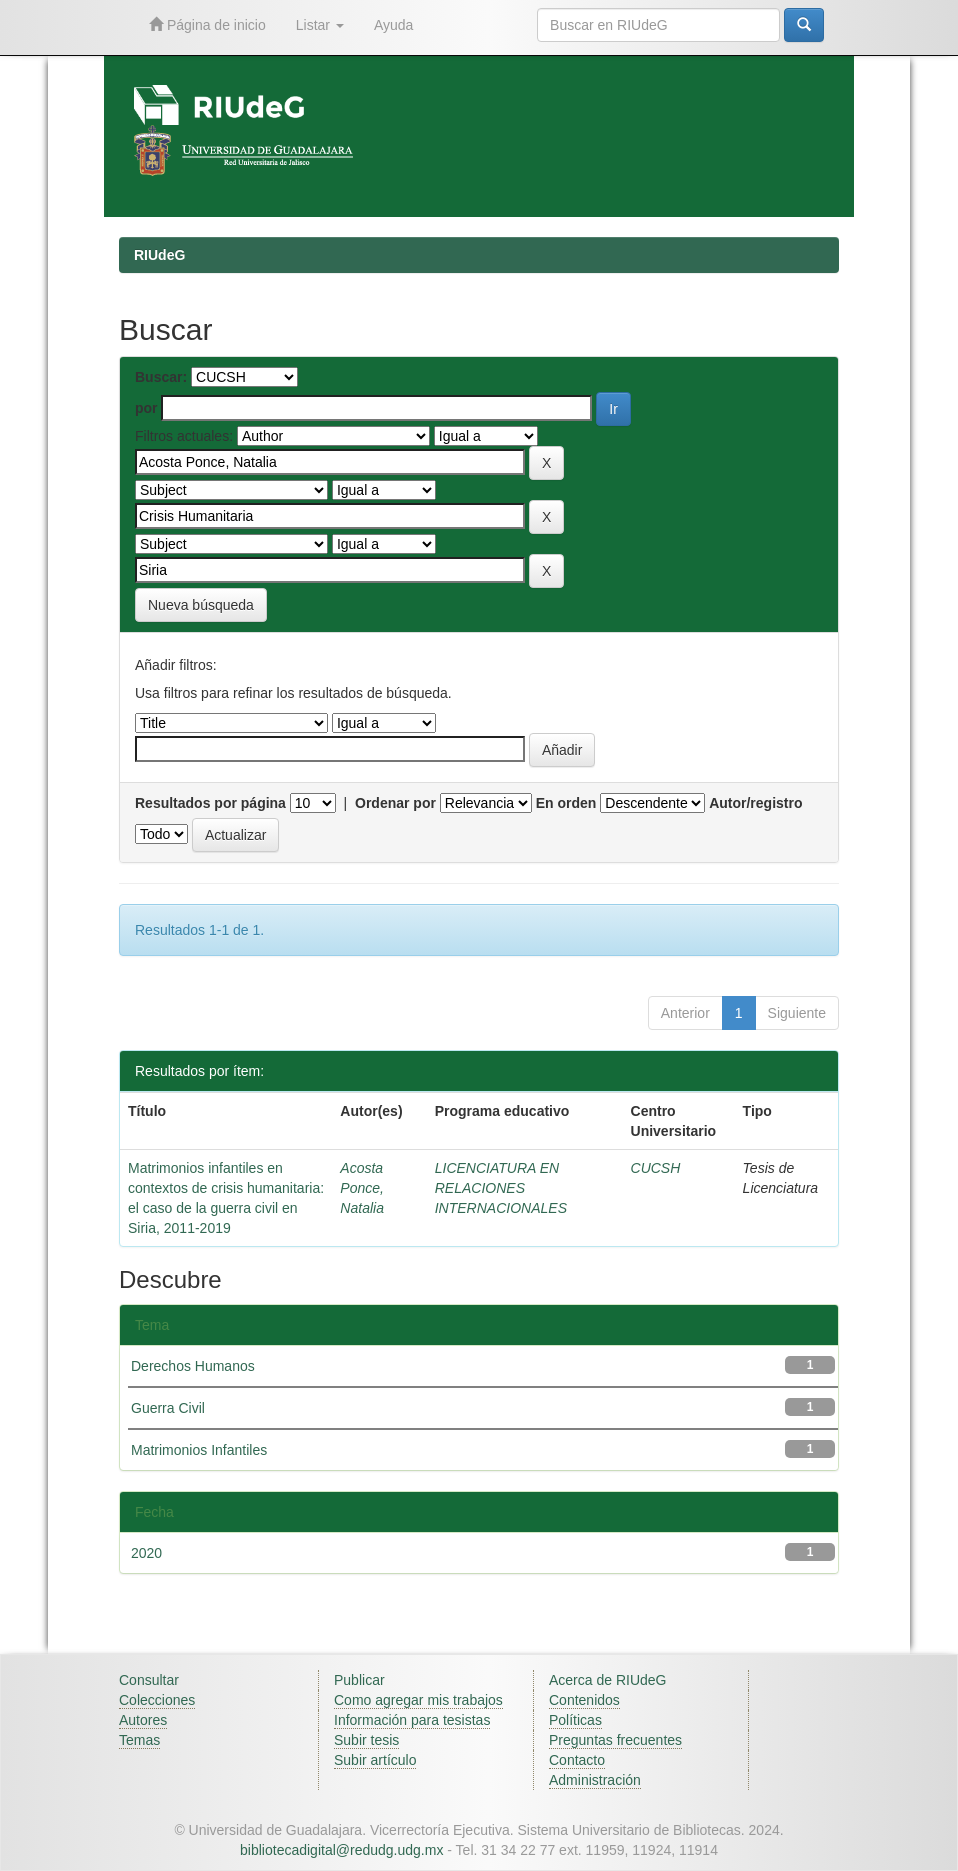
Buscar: (161, 377)
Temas (139, 1740)
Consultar (149, 1680)
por (146, 408)
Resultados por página (210, 803)
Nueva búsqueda (201, 605)
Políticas (575, 1720)
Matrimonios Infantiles (199, 1450)
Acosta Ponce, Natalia (362, 1188)
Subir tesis (366, 1740)
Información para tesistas (412, 1720)
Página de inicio (207, 24)
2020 (146, 1553)
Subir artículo (375, 1760)
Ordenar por (395, 803)
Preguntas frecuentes (615, 1740)
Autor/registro (755, 803)
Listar (320, 25)
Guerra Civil (168, 1408)
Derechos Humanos (193, 1366)
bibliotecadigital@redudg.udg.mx (341, 1850)
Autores (143, 1720)
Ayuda (393, 25)
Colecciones (157, 1700)
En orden (566, 803)
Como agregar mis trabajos (418, 1700)
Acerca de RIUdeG (608, 1680)
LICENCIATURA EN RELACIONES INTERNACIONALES (501, 1188)
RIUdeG (159, 255)
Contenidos (584, 1700)
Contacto (577, 1760)
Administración (595, 1780)
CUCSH (656, 1168)
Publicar (359, 1680)
